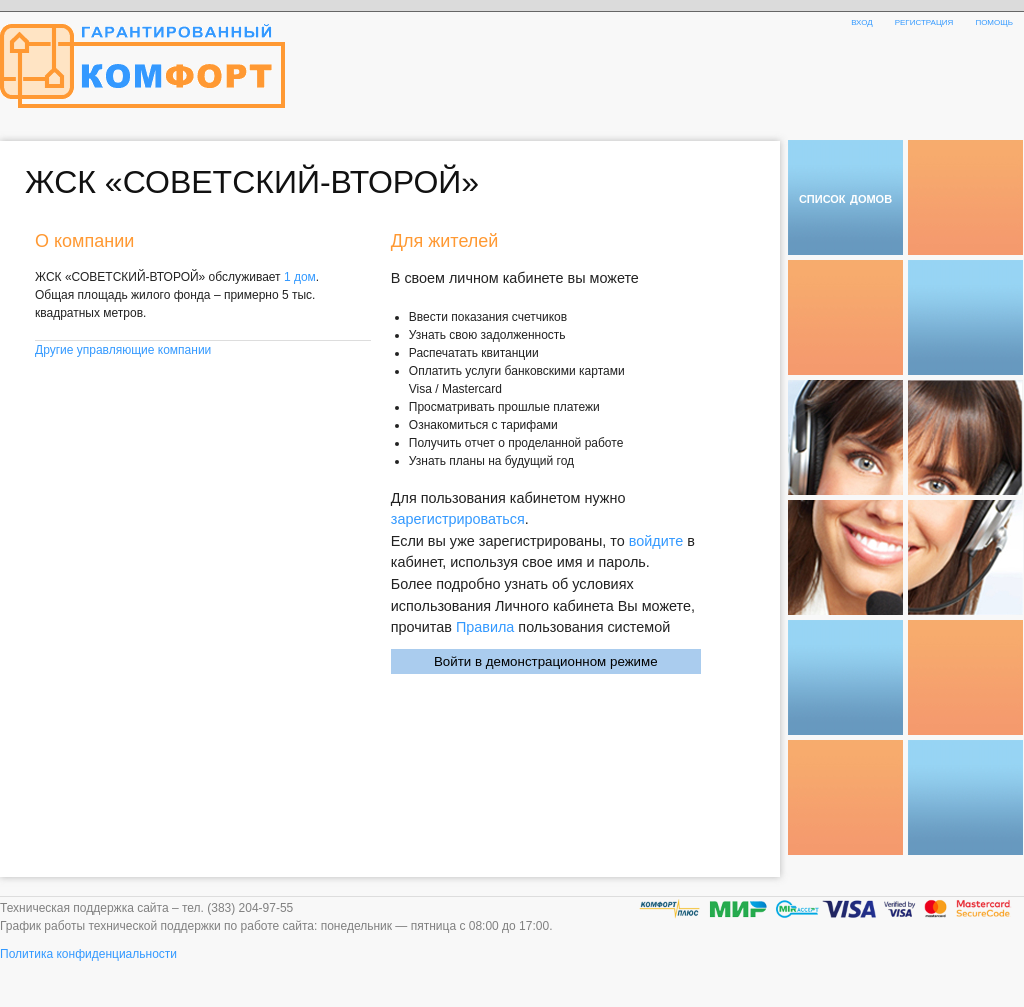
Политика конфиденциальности (88, 954)
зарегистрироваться (458, 519)
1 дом (300, 277)
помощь (994, 21)
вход (862, 21)
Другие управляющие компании (123, 350)
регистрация (924, 21)
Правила (485, 627)
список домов (845, 197)
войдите (656, 541)
